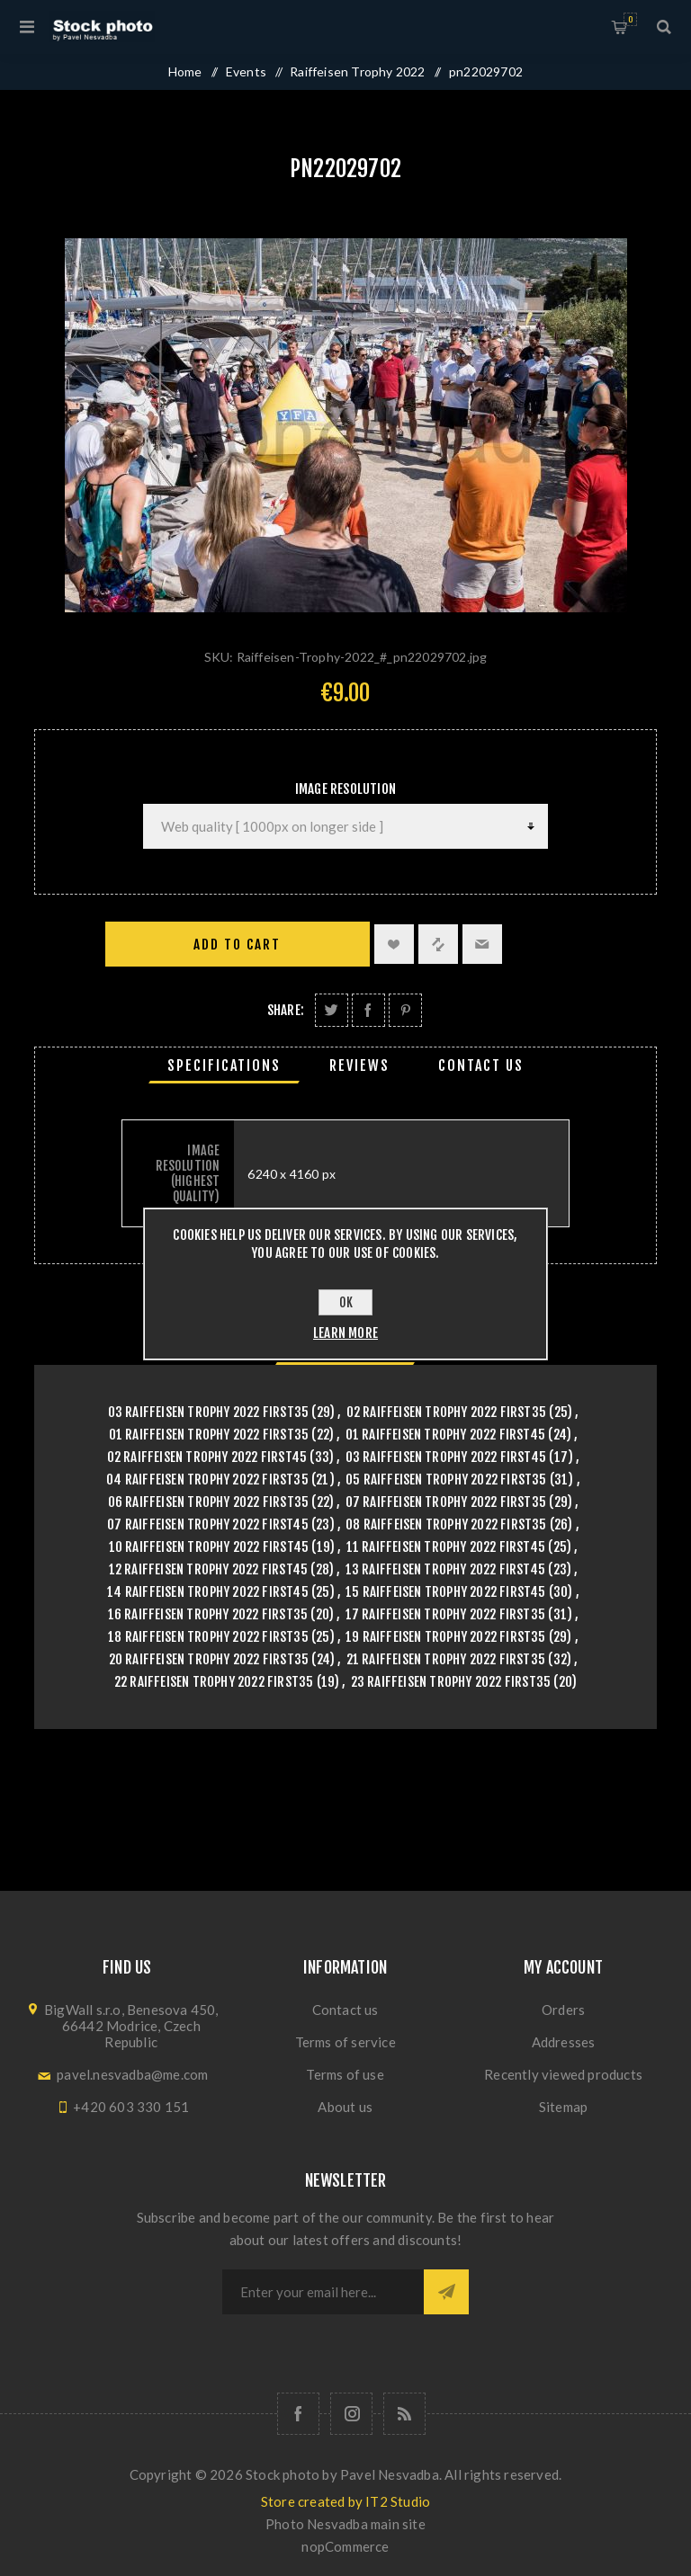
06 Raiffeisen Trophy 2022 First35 (209, 1502)
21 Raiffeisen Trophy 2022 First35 (446, 1659)
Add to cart (237, 944)
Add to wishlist (394, 944)
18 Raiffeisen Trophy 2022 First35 (208, 1636)
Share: (285, 1010)
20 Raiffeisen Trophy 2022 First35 (209, 1659)
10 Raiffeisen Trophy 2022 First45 (209, 1546)
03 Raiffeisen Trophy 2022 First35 (209, 1412)
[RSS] (404, 2414)
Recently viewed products (563, 2074)
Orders (563, 2009)
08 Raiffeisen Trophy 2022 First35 (446, 1524)
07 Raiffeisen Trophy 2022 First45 (208, 1524)
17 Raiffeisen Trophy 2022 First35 (446, 1614)
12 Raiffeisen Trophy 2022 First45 (209, 1569)
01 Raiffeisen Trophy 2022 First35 (209, 1434)
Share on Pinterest (405, 1010)
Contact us (345, 2009)
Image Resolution (345, 789)
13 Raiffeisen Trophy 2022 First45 (446, 1569)
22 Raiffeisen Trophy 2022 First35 (214, 1681)
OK (346, 1302)
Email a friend (482, 944)
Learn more (345, 1332)
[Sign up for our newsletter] (323, 2291)
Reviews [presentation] (359, 1065)
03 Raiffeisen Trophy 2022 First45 (446, 1457)
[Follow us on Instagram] (351, 2414)
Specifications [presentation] (224, 1065)
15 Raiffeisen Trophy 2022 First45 (446, 1591)
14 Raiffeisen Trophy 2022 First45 (208, 1591)
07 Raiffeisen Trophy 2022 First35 (446, 1502)
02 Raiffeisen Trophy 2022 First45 (207, 1457)
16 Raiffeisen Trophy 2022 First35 (208, 1614)
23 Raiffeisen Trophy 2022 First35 (451, 1681)
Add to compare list (438, 944)
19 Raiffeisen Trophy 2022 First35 (446, 1636)
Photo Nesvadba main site (345, 2524)
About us (345, 2107)
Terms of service (345, 2042)
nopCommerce (345, 2546)
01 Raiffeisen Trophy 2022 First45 (446, 1434)
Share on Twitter (331, 1010)
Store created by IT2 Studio (345, 2501)
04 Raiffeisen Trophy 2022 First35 (207, 1479)
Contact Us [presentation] (481, 1065)
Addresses (564, 2042)
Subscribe (446, 2291)
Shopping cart (630, 19)
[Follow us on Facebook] (298, 2414)
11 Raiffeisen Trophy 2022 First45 (446, 1546)
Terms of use (344, 2074)
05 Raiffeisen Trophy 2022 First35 (446, 1479)
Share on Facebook (368, 1010)
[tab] (224, 1065)
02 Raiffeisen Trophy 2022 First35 (446, 1412)
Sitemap (563, 2107)
